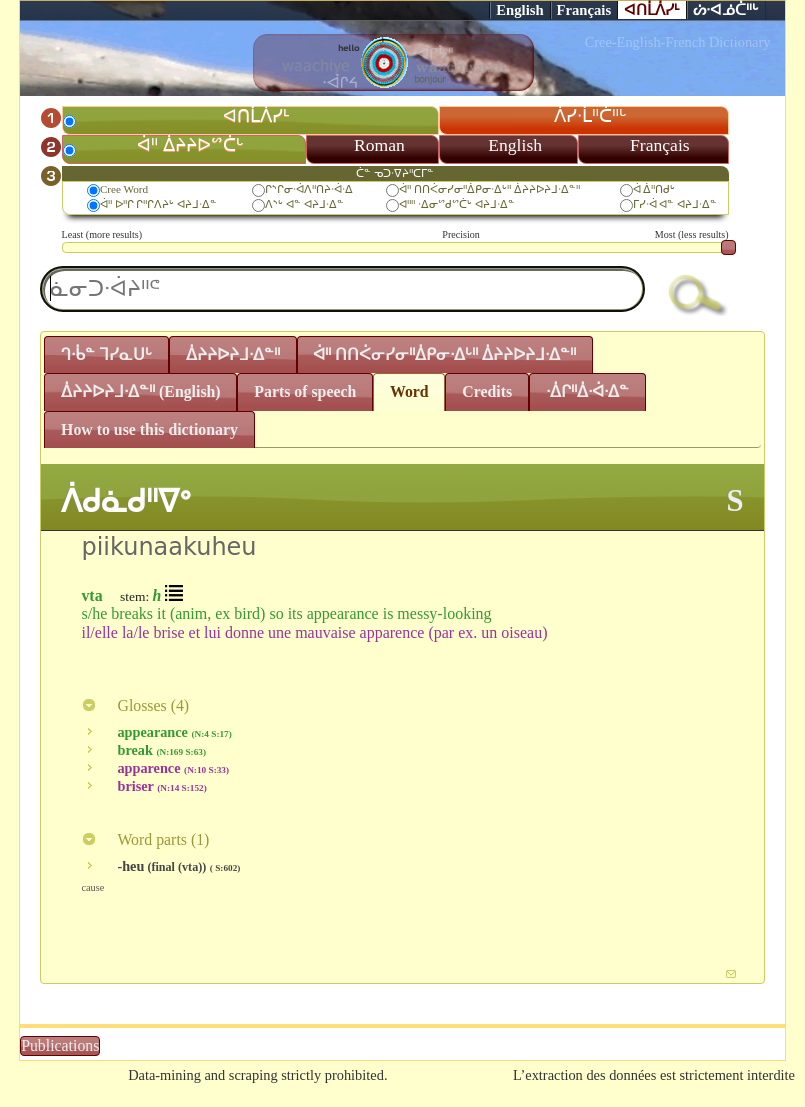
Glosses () (135, 705)
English (519, 10)
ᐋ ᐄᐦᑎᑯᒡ (654, 189)
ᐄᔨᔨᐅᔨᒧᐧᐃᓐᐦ (233, 354)
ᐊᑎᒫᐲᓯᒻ (652, 10)
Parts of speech (305, 391)
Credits (487, 391)
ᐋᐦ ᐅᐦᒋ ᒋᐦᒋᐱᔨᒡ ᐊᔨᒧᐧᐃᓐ (158, 204)
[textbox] (342, 289)
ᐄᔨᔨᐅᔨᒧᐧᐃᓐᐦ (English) (141, 391)
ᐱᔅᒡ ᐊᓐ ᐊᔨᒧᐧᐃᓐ (304, 204)
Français (584, 10)
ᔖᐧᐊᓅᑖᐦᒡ (726, 10)
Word (409, 391)
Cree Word (124, 189)
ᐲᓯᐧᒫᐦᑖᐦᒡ (590, 116)
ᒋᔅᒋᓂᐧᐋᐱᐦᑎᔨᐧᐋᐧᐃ (309, 189)
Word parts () (145, 839)
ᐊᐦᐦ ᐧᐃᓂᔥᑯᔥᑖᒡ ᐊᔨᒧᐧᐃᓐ (457, 204)
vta (91, 595)
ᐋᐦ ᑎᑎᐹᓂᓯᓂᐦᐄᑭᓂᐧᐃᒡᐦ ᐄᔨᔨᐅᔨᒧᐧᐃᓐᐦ (489, 189)
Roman (379, 145)
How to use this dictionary (149, 429)
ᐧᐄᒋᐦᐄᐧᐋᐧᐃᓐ (587, 391)
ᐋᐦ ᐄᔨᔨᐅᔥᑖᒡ (190, 145)
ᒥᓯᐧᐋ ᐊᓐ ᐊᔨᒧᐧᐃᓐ (675, 204)
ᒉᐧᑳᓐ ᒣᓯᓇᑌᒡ (106, 354)
